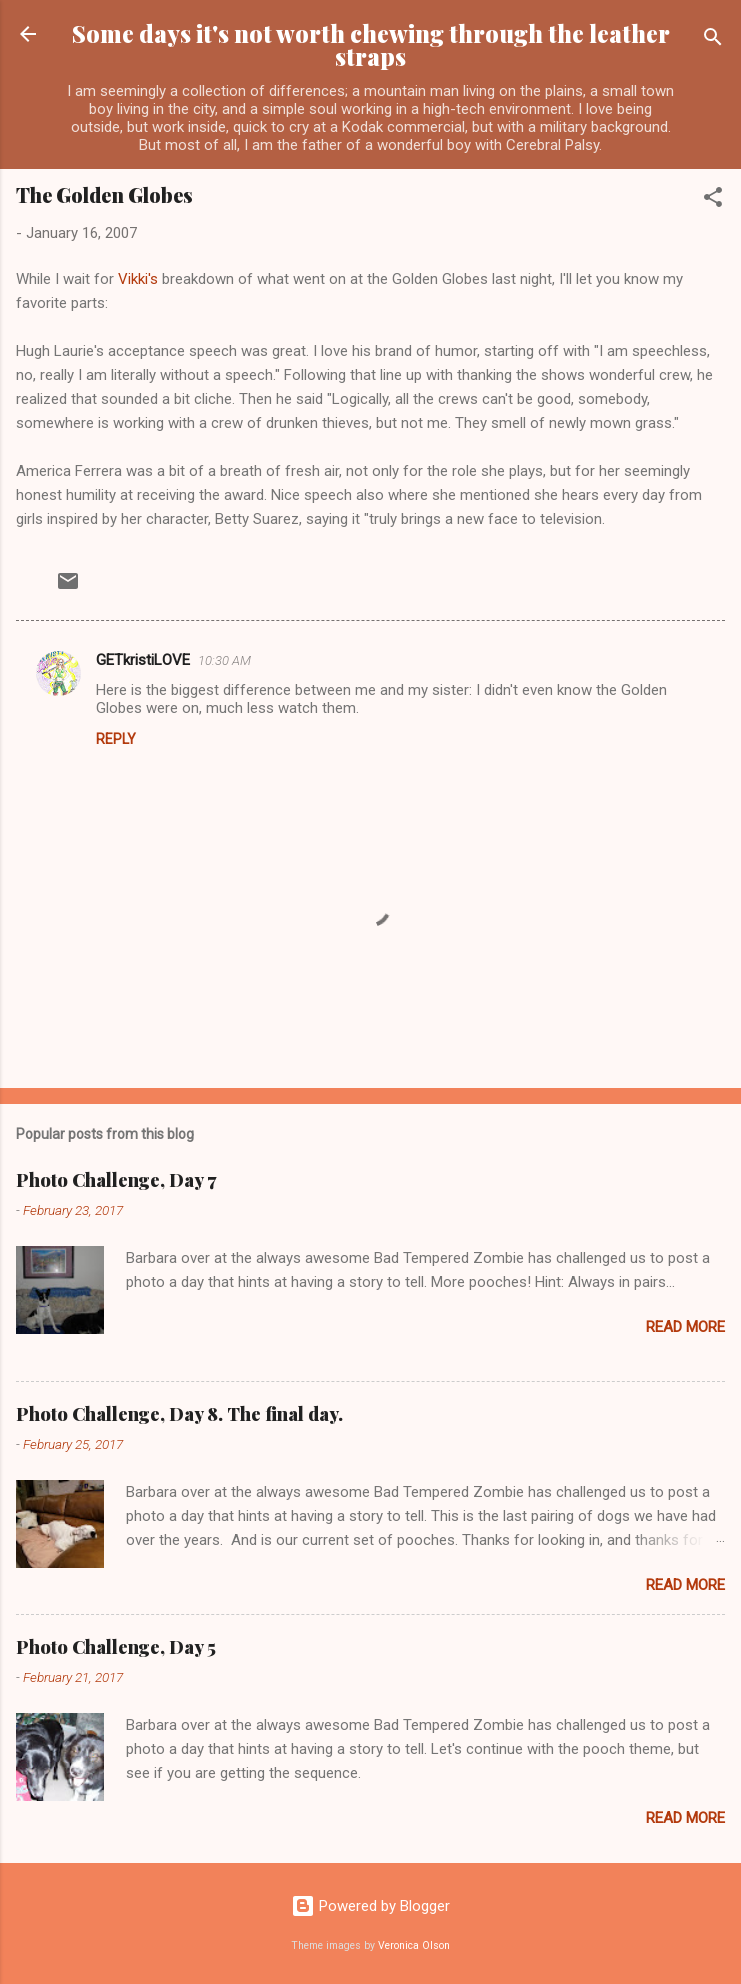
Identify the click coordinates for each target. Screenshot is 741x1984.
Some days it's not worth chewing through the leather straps (371, 45)
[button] (713, 200)
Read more (685, 1327)
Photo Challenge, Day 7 (116, 1180)
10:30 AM (224, 660)
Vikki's (140, 279)
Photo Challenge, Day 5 (116, 1647)
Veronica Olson (414, 1945)
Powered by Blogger (370, 1906)
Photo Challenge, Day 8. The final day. (179, 1414)
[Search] (713, 40)
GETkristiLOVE (143, 660)
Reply (116, 739)
